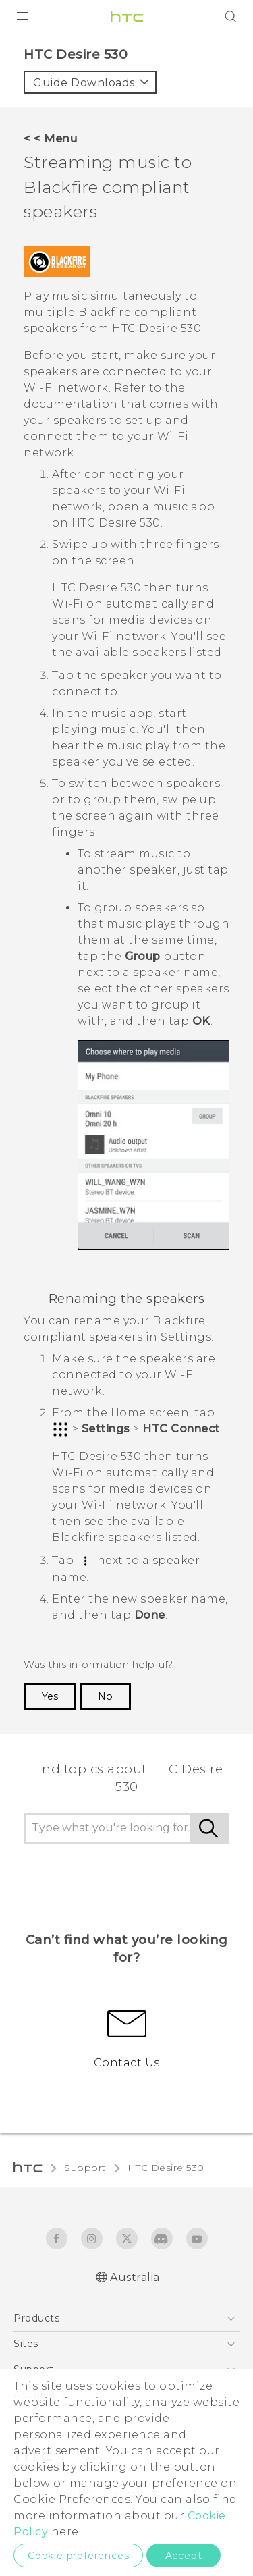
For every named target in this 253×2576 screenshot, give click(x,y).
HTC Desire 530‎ (166, 2168)
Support (85, 2168)
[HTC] (127, 16)
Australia (135, 2277)
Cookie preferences (78, 2556)
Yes (50, 1696)
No (105, 1696)
